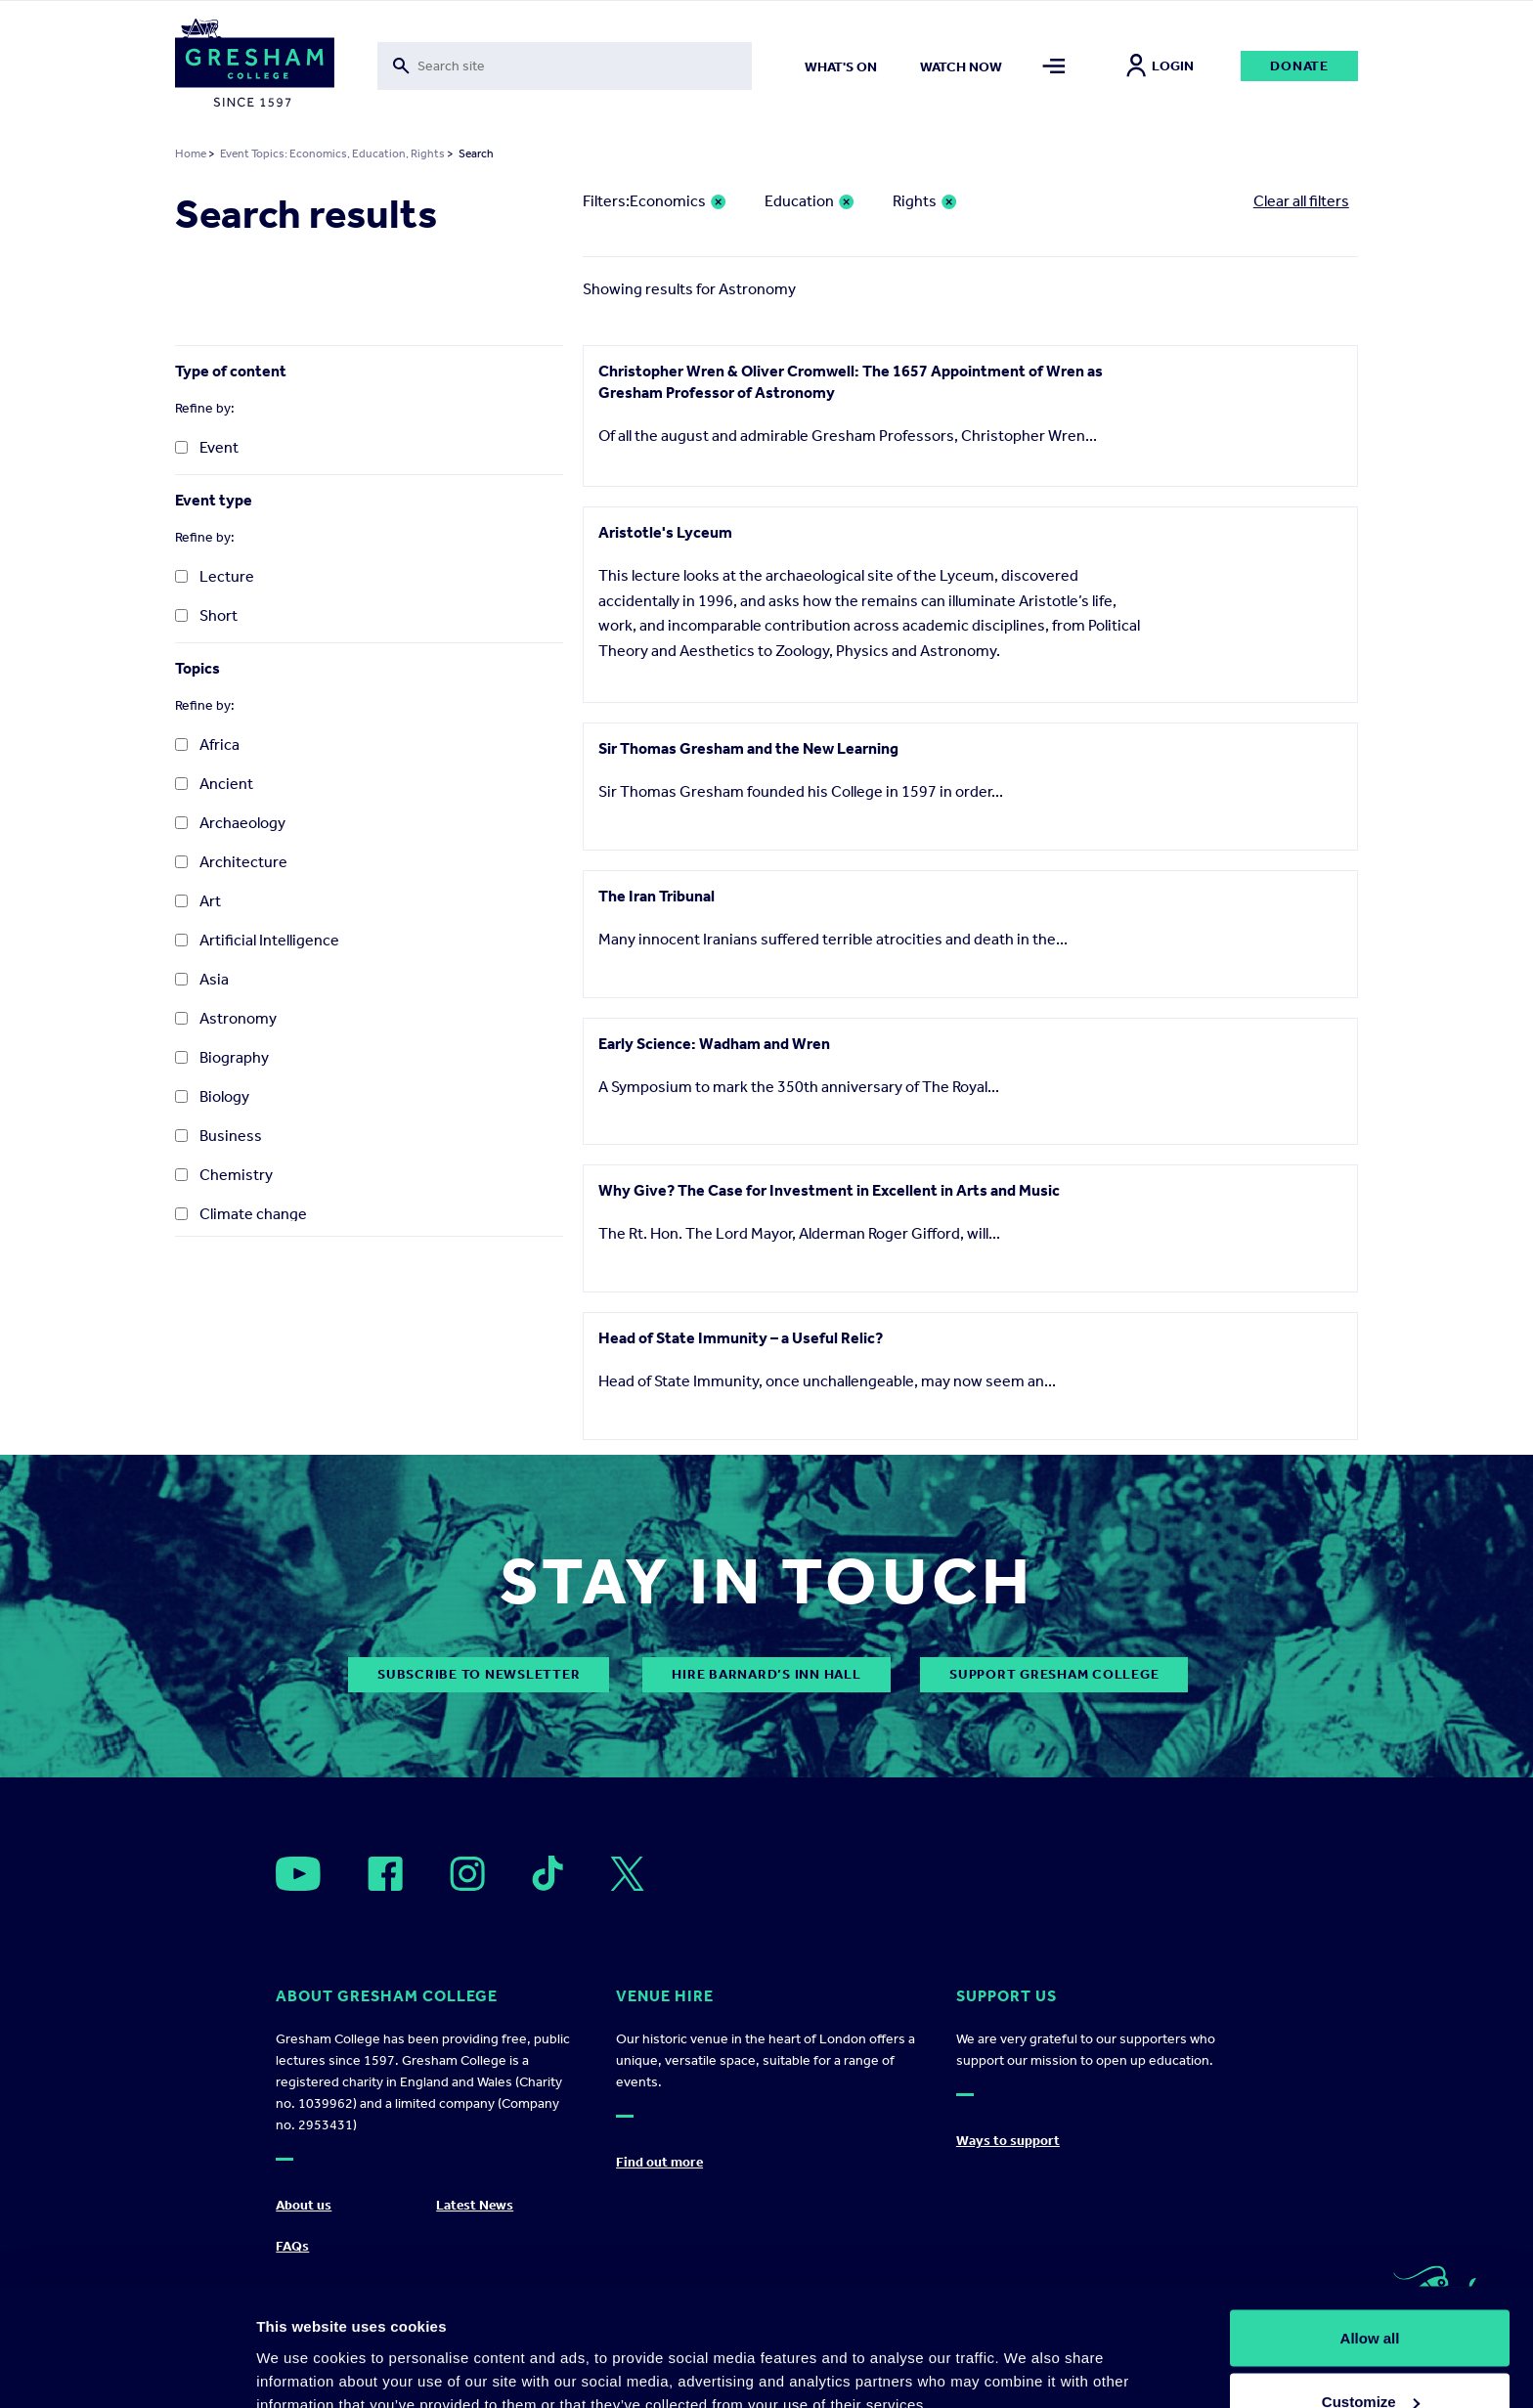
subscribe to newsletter (478, 1674)
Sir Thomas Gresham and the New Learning (748, 748)
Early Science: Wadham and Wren (714, 1043)
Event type (213, 500)
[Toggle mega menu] (1054, 66)
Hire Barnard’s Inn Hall (766, 1674)
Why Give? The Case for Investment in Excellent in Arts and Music (829, 1190)
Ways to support (1008, 2140)
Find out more (659, 2162)
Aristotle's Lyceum (665, 532)
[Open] (298, 1874)
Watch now (961, 67)
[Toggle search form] (564, 66)
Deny (1370, 2355)
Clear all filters (1301, 201)
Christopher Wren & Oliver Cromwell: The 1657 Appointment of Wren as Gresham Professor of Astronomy (850, 382)
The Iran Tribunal (656, 896)
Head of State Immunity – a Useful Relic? (740, 1338)
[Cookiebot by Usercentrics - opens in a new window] (126, 2370)
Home (190, 153)
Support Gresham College (1054, 1674)
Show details (301, 2348)
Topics (197, 668)
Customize (1371, 2292)
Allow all (1370, 2227)
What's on (841, 67)
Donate (1299, 66)
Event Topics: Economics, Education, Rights (332, 153)
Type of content (230, 371)
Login (1160, 66)
